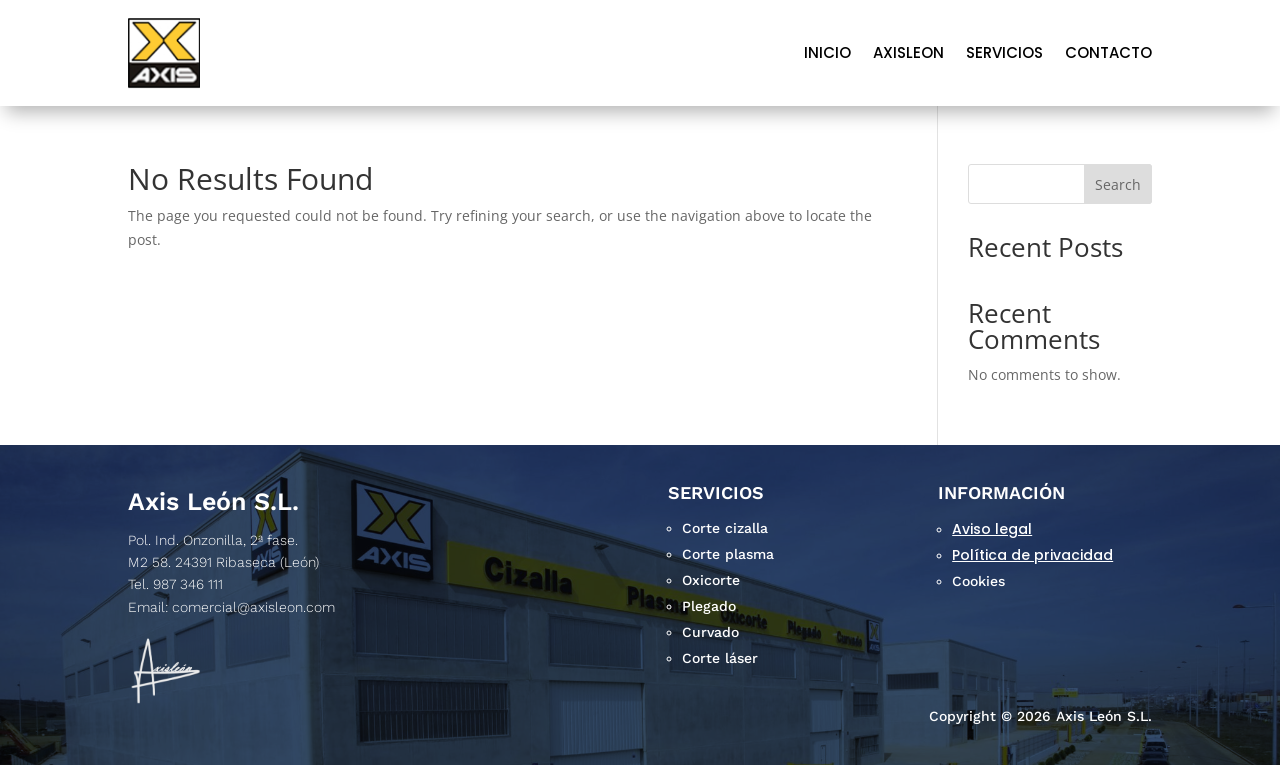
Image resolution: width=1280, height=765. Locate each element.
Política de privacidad (1032, 555)
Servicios (1004, 52)
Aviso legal (992, 529)
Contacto (1108, 52)
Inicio (827, 52)
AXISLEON (908, 52)
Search (1118, 184)
